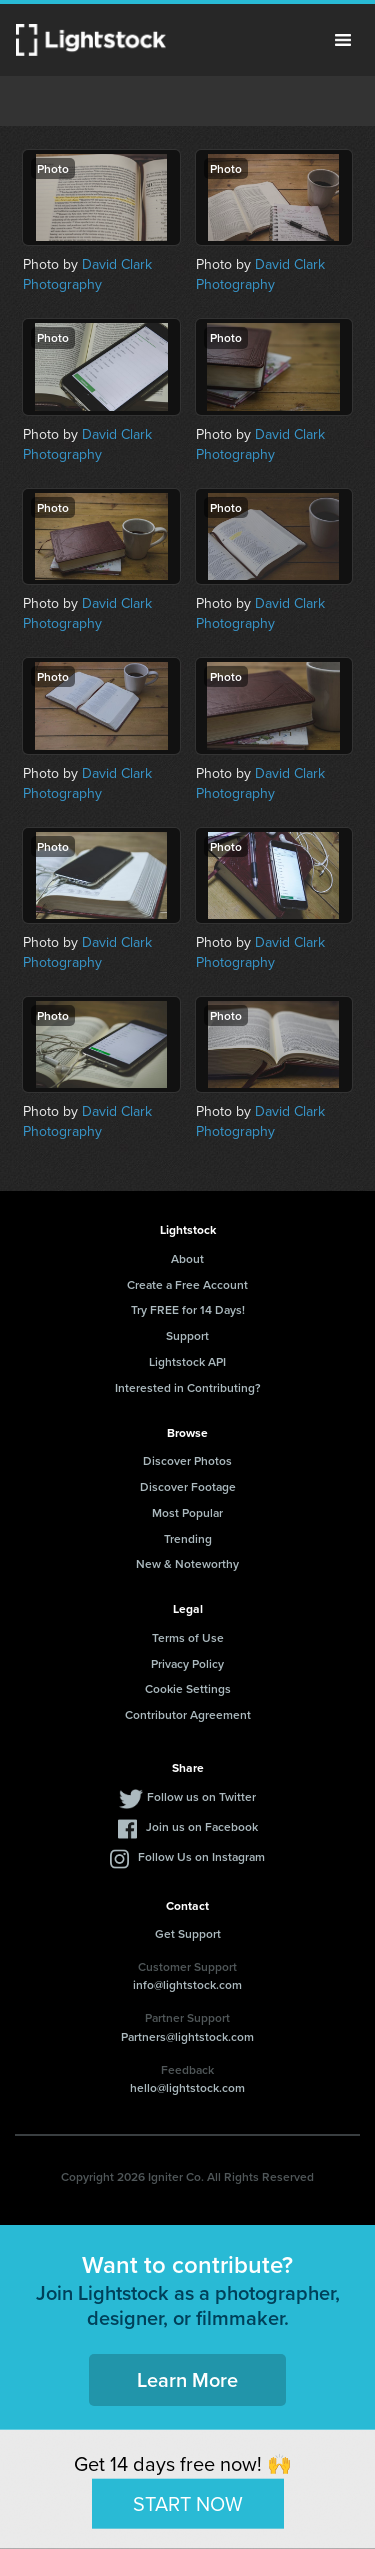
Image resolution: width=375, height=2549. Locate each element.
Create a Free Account (187, 1284)
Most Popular (187, 1512)
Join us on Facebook (202, 1826)
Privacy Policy (187, 1663)
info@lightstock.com (187, 1984)
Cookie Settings (188, 1688)
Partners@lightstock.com (187, 2036)
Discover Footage (188, 1486)
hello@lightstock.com (187, 2087)
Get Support (188, 1933)
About (187, 1258)
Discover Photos (187, 1460)
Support (187, 1335)
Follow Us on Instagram (201, 1856)
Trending (188, 1538)
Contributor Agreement (188, 1714)
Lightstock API (187, 1361)
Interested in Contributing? (188, 1387)
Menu (343, 40)
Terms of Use (188, 1637)
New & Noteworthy (187, 1563)
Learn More (187, 2379)
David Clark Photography (87, 274)
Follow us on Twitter (201, 1796)
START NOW (188, 2503)
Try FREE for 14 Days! (188, 1309)
